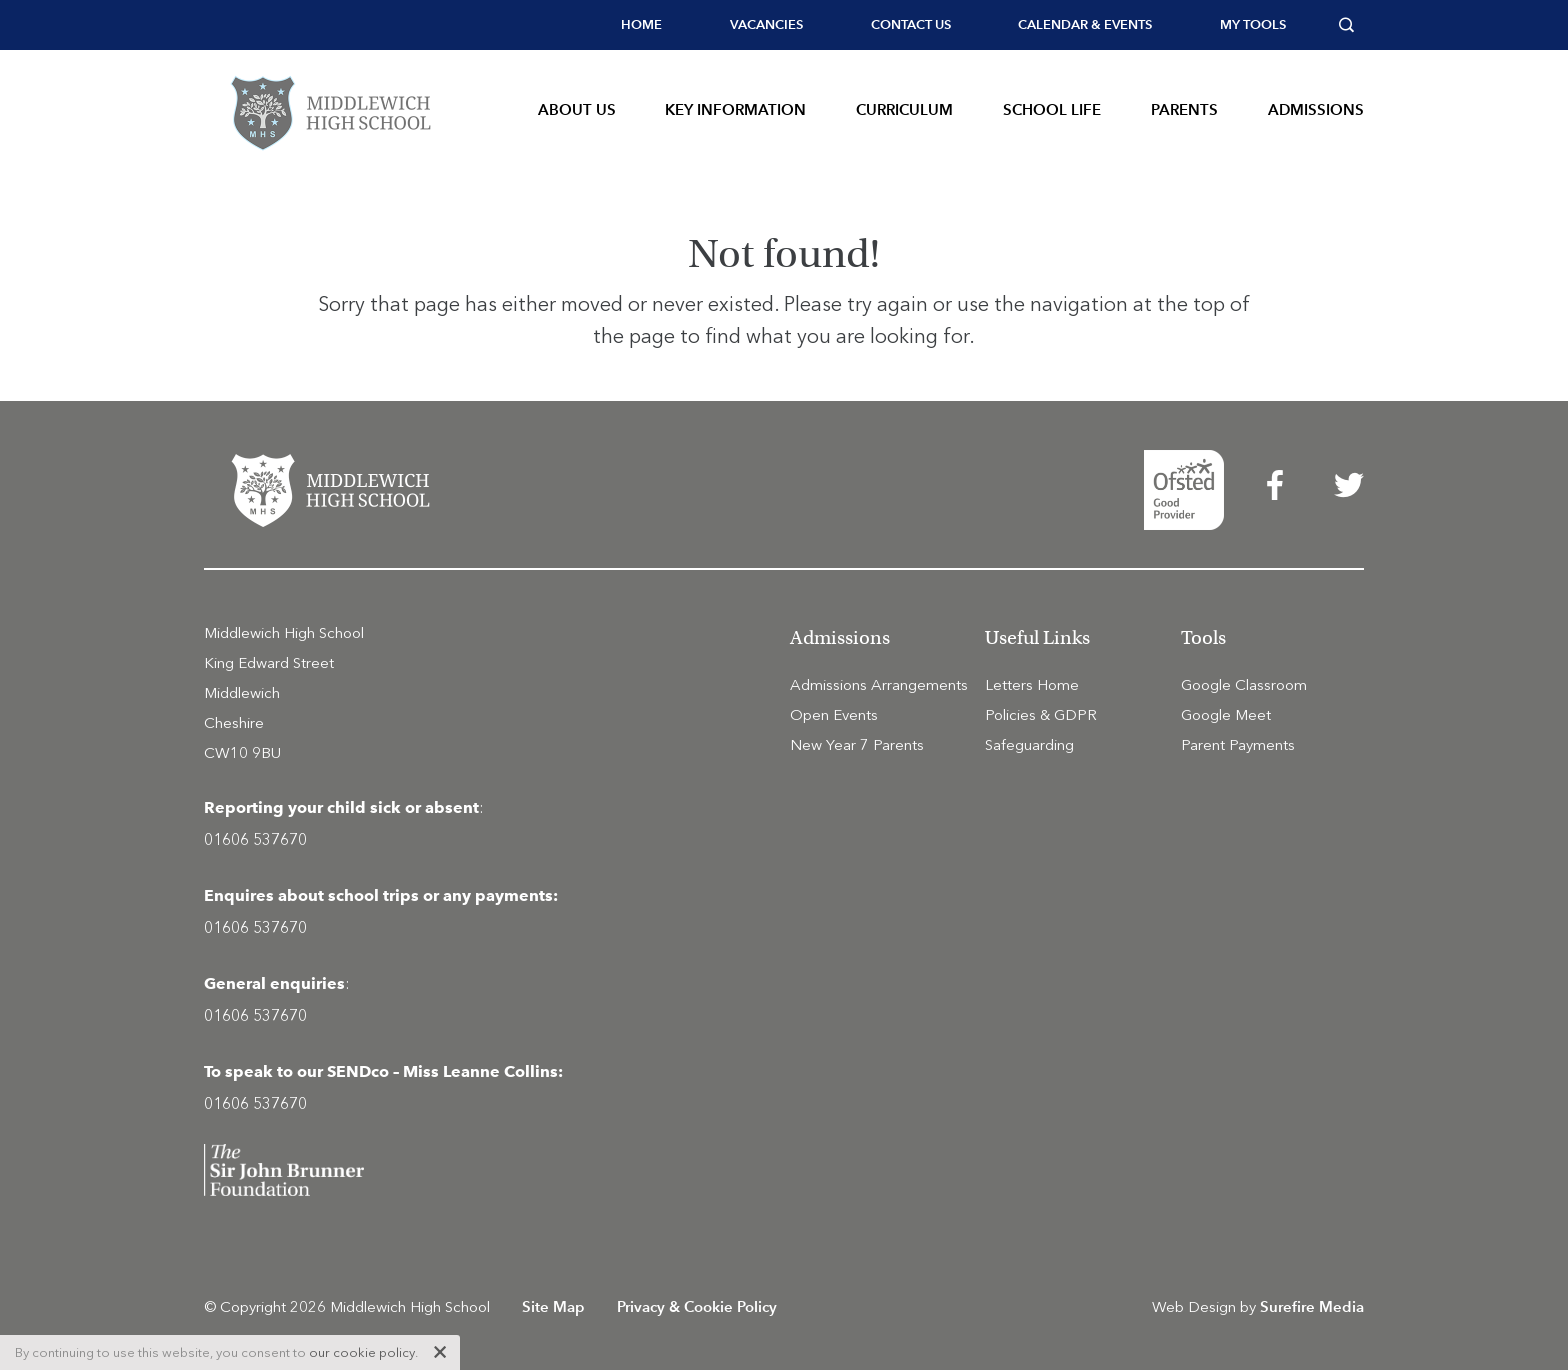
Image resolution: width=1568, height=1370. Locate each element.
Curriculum (904, 109)
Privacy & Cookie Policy (697, 1306)
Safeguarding (1029, 745)
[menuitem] (641, 25)
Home (641, 24)
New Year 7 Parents (857, 745)
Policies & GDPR (1041, 715)
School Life (1052, 109)
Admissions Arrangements (879, 685)
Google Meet (1226, 715)
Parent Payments (1238, 745)
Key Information (735, 109)
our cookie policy (362, 1352)
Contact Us (911, 24)
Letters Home (1032, 685)
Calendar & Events (1085, 24)
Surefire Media (1312, 1306)
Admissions (1316, 109)
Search (1351, 25)
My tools (1253, 24)
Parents (1184, 109)
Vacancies (766, 24)
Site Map (553, 1306)
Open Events (834, 715)
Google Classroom (1244, 685)
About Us (577, 109)
